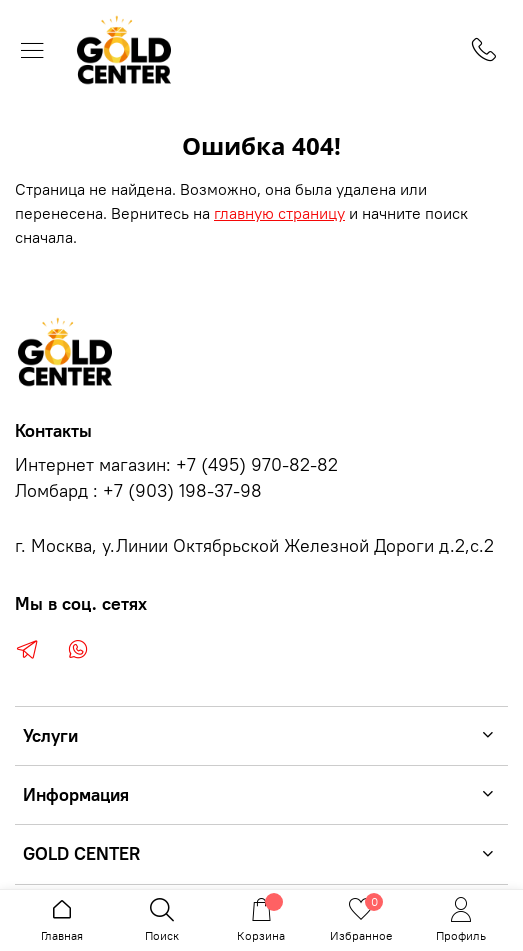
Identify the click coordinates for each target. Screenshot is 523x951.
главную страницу (279, 213)
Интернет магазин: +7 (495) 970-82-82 (176, 465)
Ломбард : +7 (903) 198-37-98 (138, 491)
